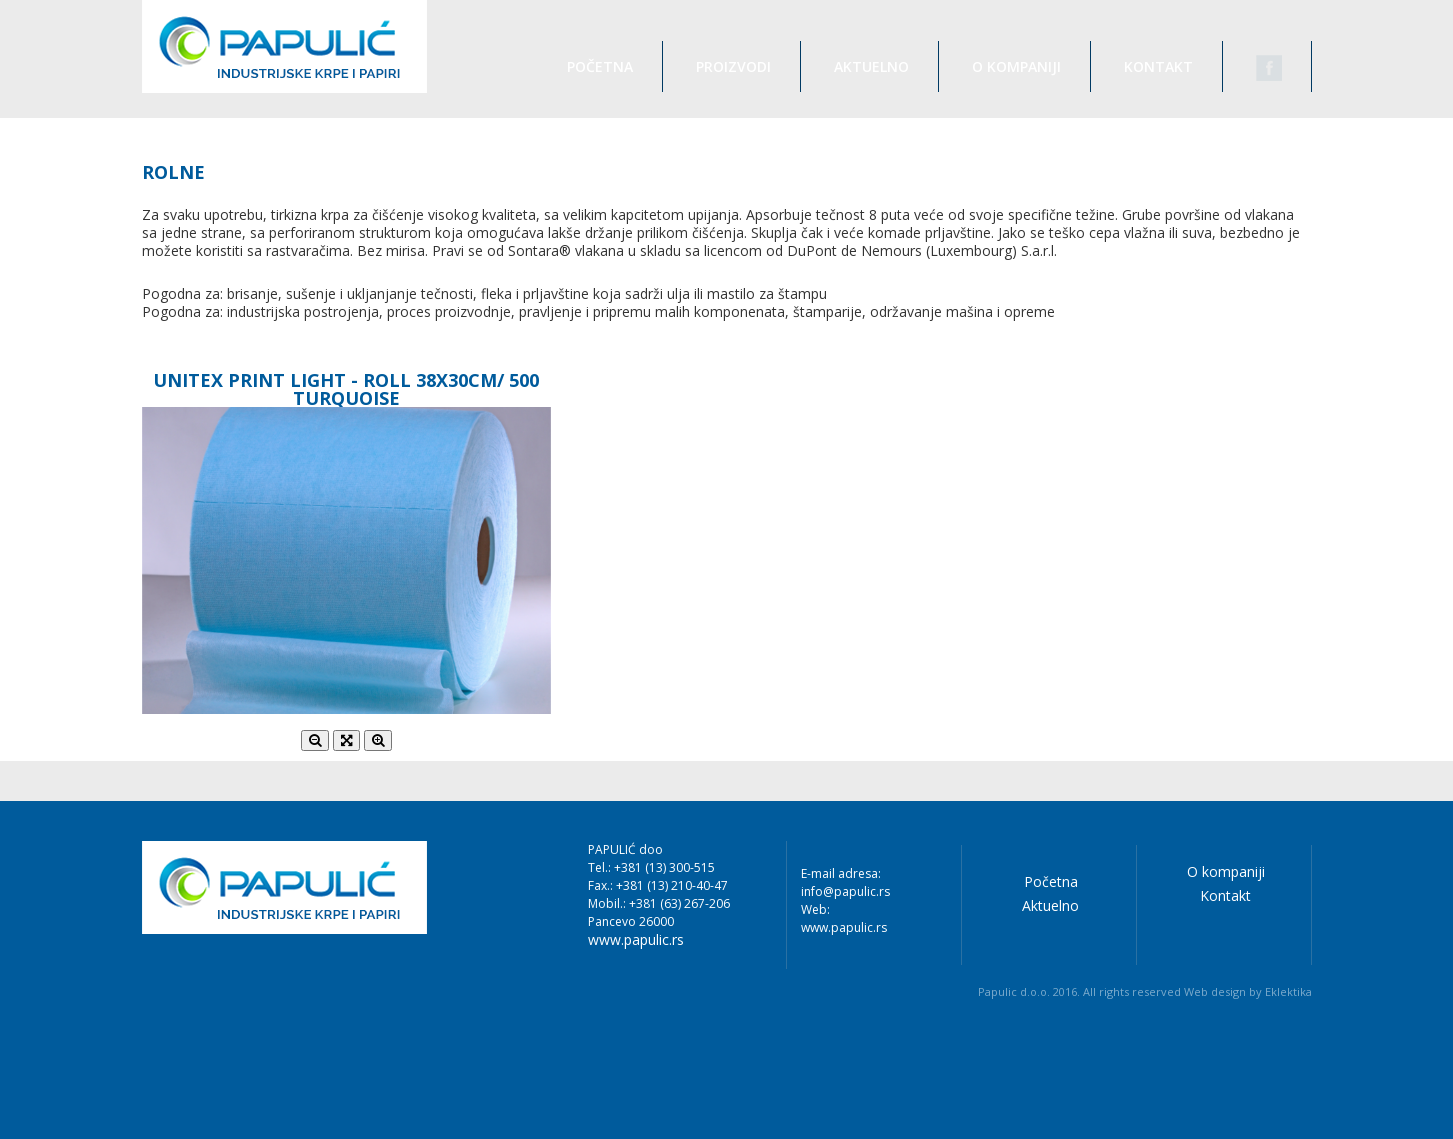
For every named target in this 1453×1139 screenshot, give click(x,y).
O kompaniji (1016, 66)
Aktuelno (871, 66)
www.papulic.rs (636, 940)
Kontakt (1158, 66)
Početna (600, 66)
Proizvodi (733, 66)
